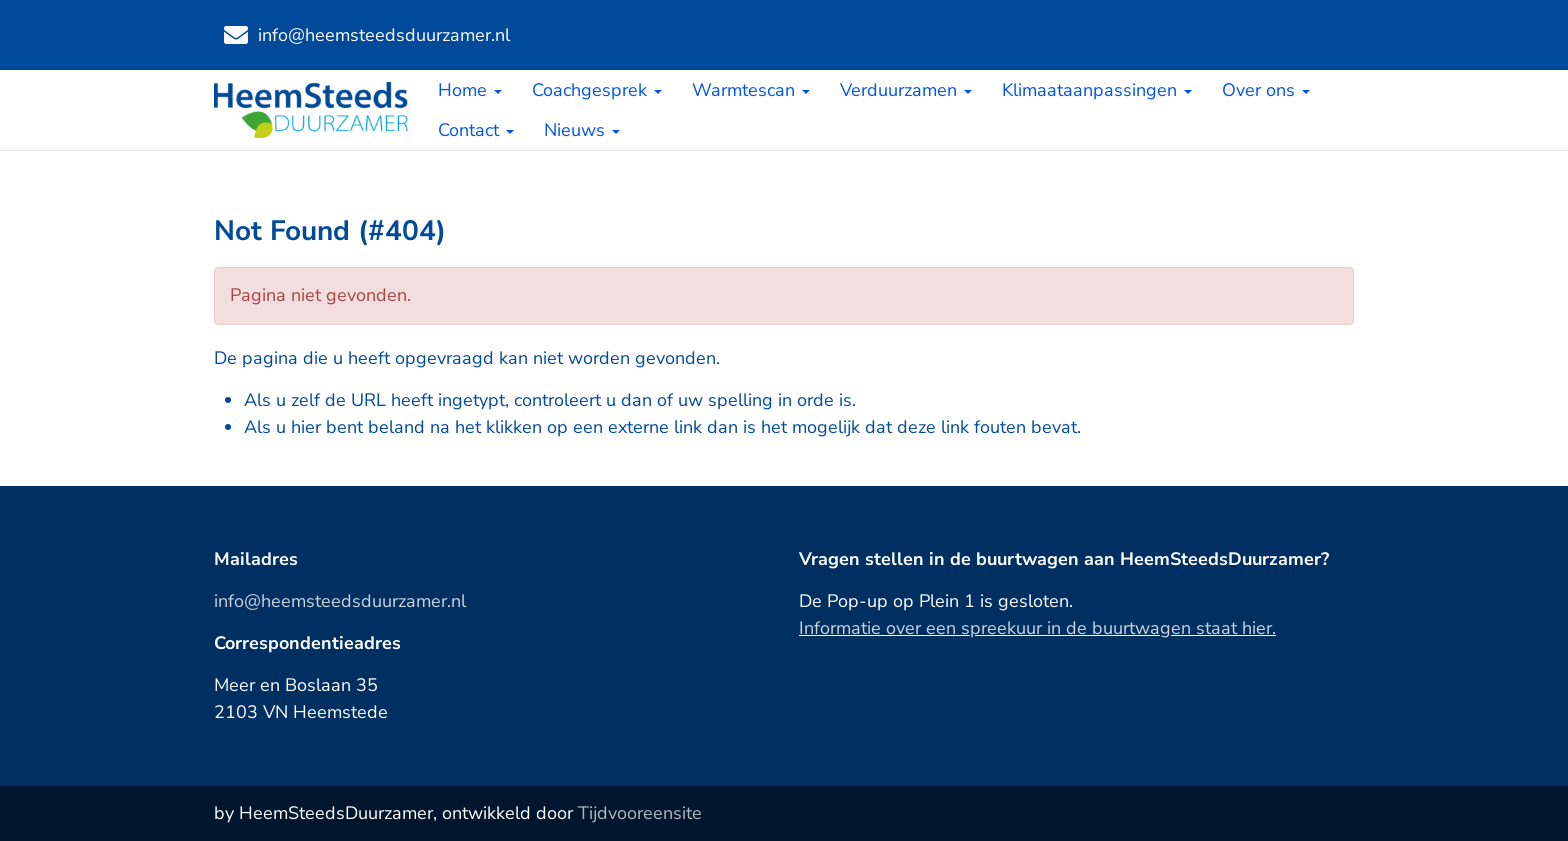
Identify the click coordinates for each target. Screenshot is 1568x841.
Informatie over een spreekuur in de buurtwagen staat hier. (1037, 628)
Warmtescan (751, 90)
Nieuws (582, 130)
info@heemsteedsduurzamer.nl (340, 601)
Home (470, 90)
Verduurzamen (906, 90)
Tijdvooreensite (640, 813)
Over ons (1266, 90)
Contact (476, 130)
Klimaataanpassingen (1097, 90)
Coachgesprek (597, 90)
